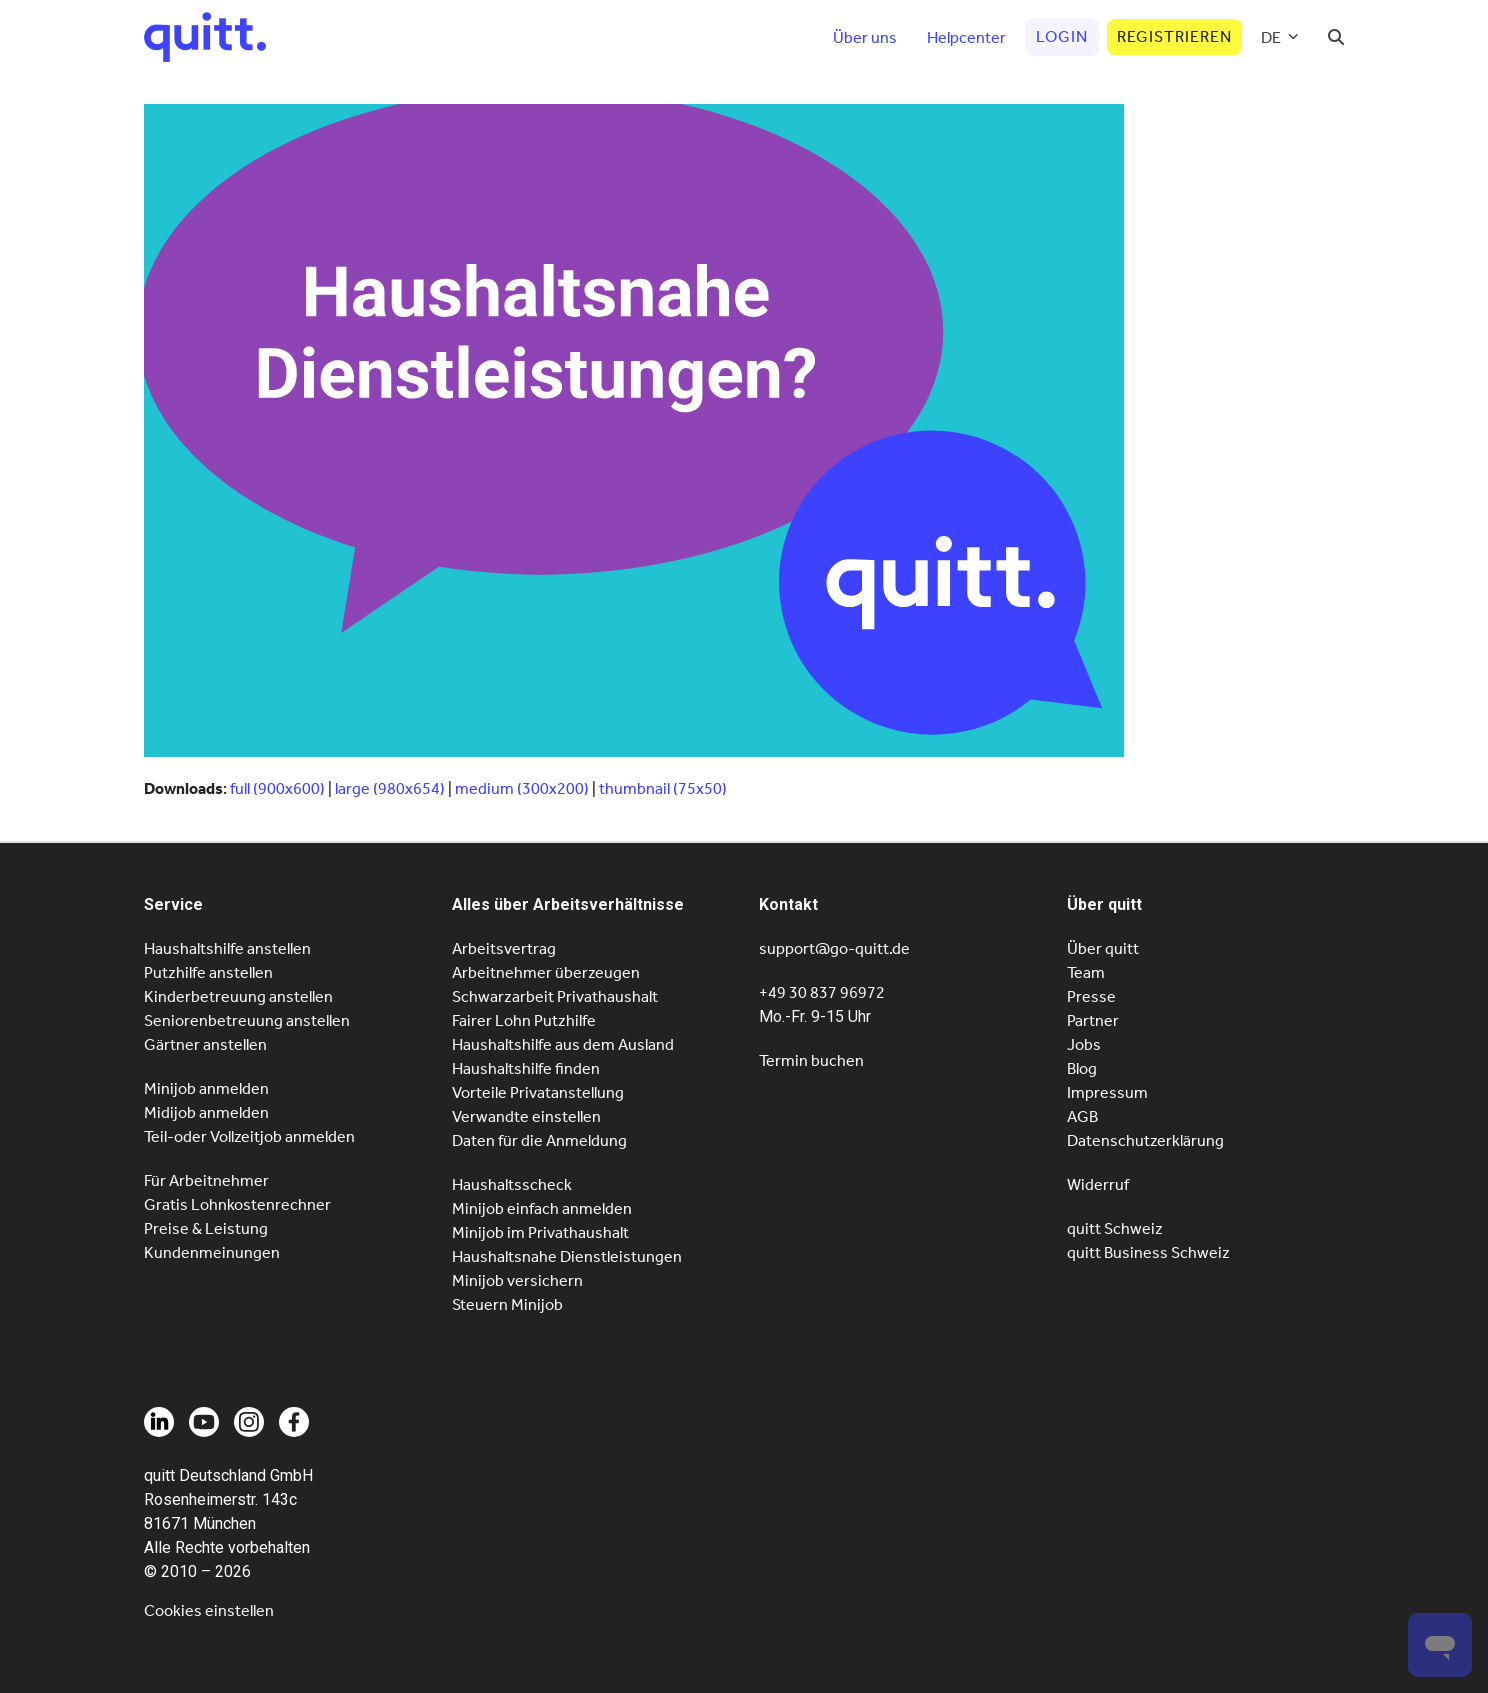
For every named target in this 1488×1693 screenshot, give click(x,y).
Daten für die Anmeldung (539, 1140)
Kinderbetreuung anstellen (238, 996)
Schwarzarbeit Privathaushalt (555, 996)
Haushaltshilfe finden (526, 1068)
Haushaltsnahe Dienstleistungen (567, 1256)
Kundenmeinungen (212, 1252)
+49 (822, 992)
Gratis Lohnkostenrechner (237, 1204)
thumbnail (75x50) (663, 788)
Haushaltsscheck (512, 1184)
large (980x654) (390, 788)
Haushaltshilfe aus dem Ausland (563, 1044)
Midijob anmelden (206, 1112)
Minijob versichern (517, 1280)
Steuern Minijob (507, 1304)
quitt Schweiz (1115, 1228)
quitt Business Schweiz (1148, 1252)
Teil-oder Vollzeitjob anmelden (249, 1136)
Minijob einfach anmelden (542, 1208)
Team (1086, 972)
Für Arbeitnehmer (206, 1180)
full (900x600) (277, 788)
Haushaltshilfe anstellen (227, 948)
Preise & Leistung (206, 1228)
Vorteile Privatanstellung (538, 1092)
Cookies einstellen (209, 1610)
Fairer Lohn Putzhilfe (524, 1020)
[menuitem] (1280, 37)
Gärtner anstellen (205, 1044)
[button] (1336, 37)
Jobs (1084, 1044)
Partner (1093, 1020)
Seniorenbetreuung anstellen (247, 1020)
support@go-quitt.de (834, 948)
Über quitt (1103, 948)
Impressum (1107, 1092)
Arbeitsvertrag (504, 948)
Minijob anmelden (206, 1088)
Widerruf (1098, 1184)
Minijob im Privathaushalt (540, 1232)
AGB (1082, 1116)
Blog (1082, 1068)
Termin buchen (811, 1060)
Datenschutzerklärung (1145, 1140)
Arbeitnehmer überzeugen (546, 972)
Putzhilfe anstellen (208, 972)
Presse (1091, 996)
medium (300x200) (522, 788)
